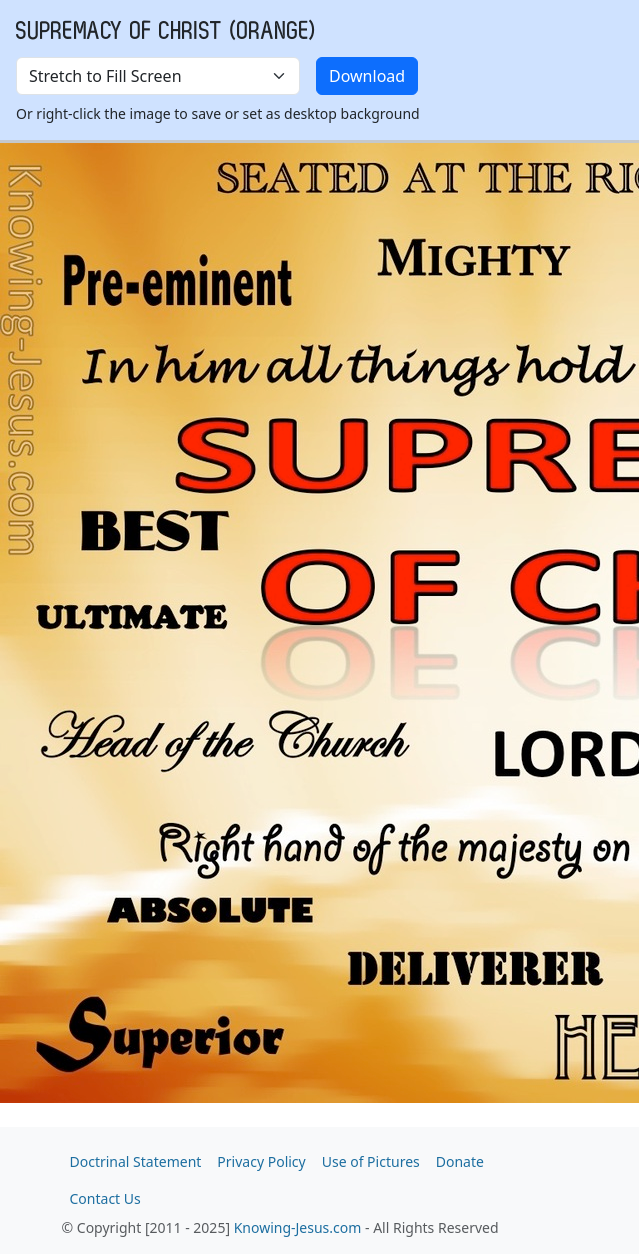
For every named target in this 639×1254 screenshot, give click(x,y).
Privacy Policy (261, 1161)
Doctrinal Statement (136, 1161)
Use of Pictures (371, 1161)
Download (367, 76)
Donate (460, 1161)
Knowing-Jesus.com (298, 1227)
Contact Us (105, 1198)
